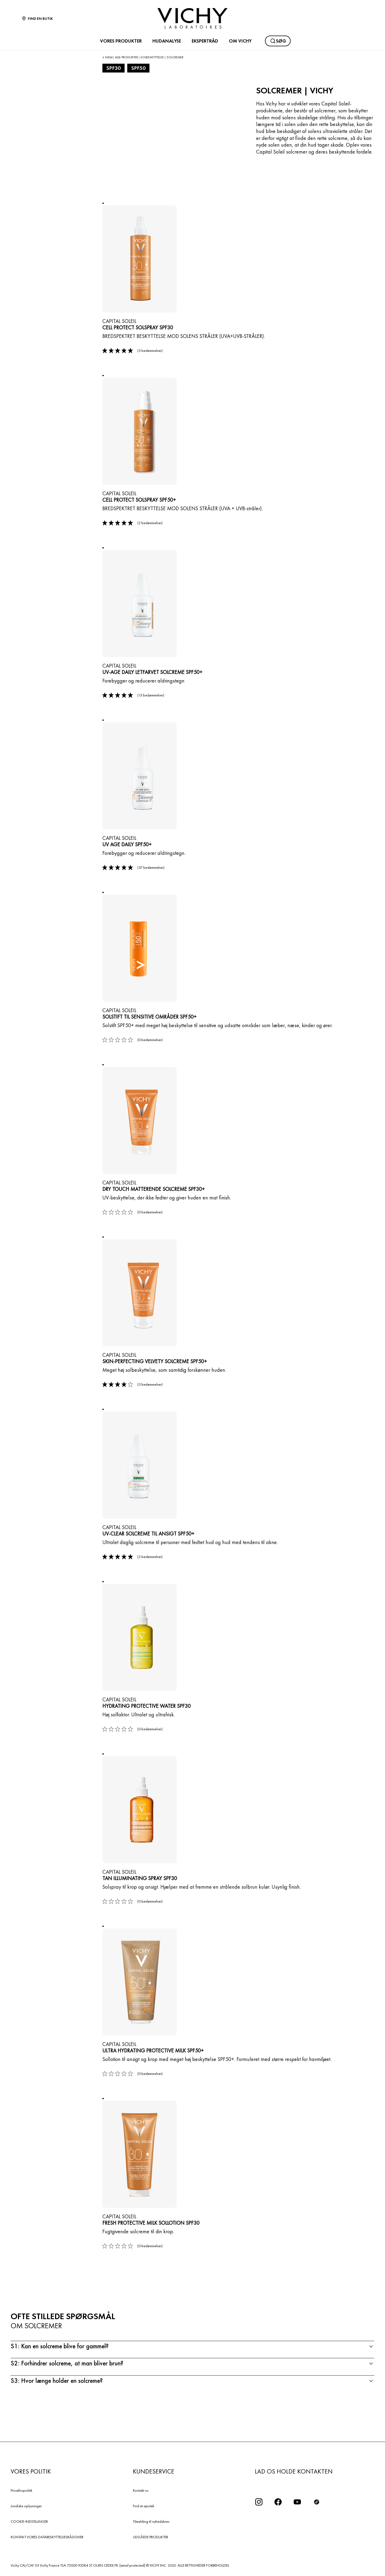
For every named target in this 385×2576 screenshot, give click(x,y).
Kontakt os (140, 2490)
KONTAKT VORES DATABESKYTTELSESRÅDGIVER (47, 2537)
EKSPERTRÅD (205, 41)
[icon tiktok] (317, 2502)
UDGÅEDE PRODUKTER (150, 2537)
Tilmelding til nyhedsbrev (151, 2521)
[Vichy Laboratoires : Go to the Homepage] (192, 18)
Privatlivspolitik (21, 2490)
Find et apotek (143, 2505)
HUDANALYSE (166, 41)
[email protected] (132, 2565)
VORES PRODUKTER (121, 41)
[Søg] (278, 41)
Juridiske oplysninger (26, 2505)
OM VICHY (240, 41)
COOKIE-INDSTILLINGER (29, 2521)
